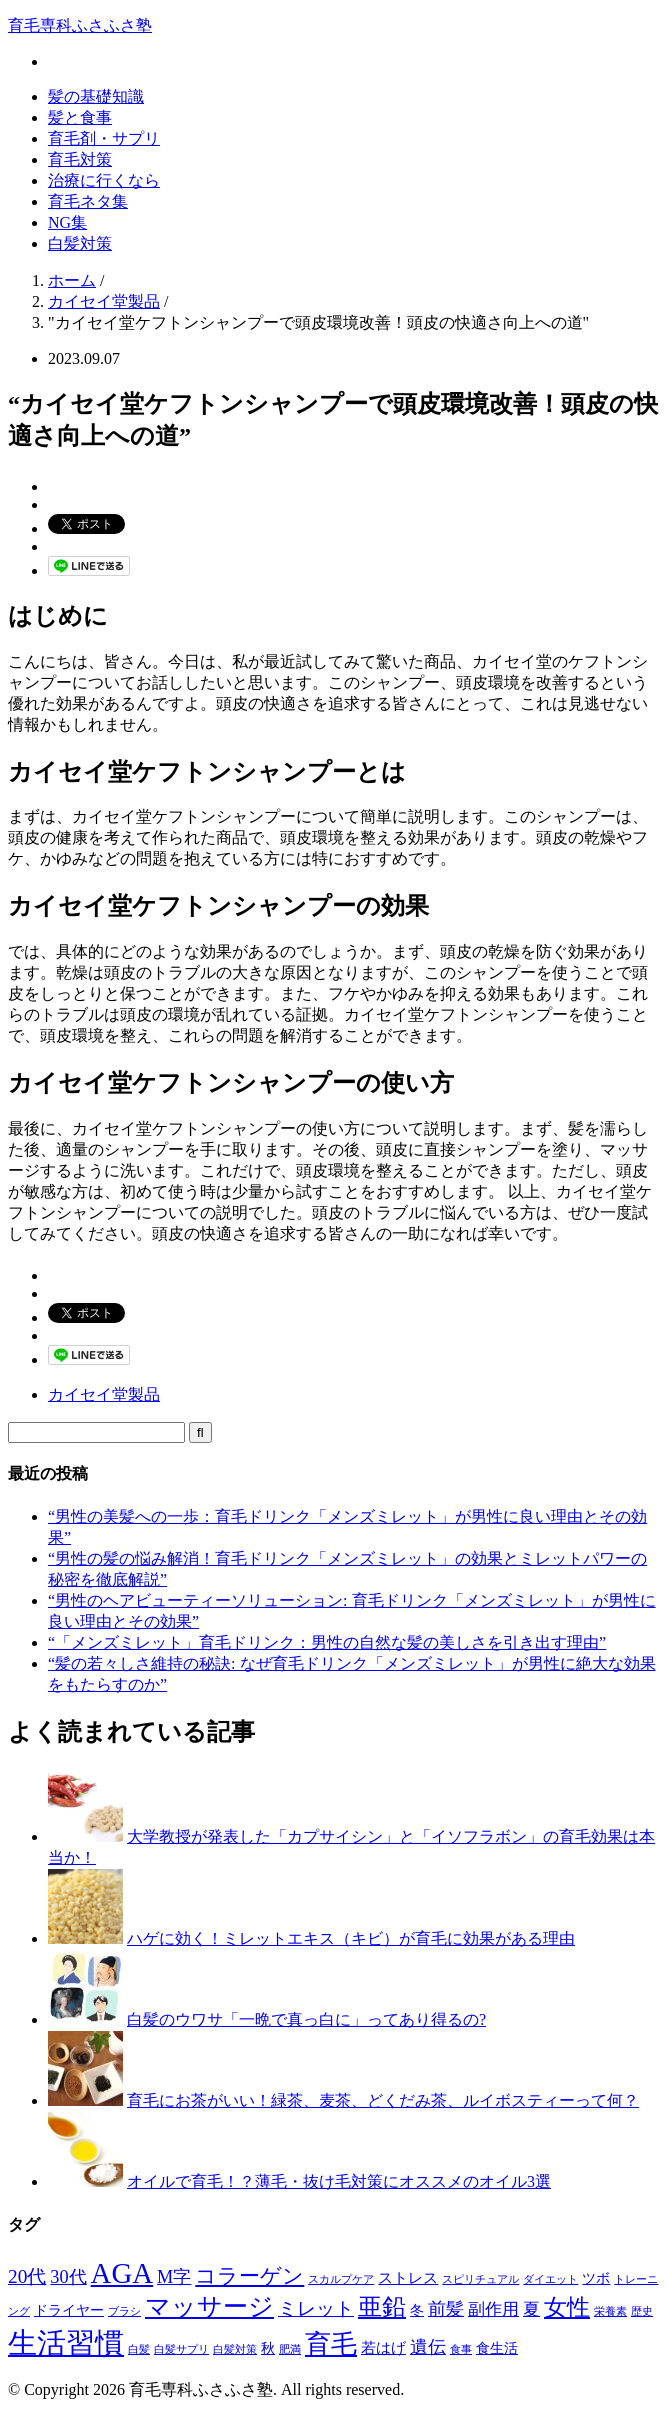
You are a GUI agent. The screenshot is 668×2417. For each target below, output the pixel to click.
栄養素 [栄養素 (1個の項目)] (610, 2311)
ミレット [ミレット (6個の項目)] (316, 2308)
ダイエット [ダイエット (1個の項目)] (550, 2279)
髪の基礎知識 (96, 96)
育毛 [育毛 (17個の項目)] (331, 2344)
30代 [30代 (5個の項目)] (68, 2277)
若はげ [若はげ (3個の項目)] (383, 2347)
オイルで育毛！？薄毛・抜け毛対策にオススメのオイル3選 (339, 2181)
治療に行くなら (104, 180)
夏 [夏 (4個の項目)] (531, 2309)
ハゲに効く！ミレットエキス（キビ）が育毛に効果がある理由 (351, 1938)
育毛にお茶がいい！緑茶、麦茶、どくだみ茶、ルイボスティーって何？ (383, 2100)
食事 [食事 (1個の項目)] (461, 2349)
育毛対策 (80, 159)
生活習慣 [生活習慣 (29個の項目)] (66, 2343)
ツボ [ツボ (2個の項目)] (596, 2278)
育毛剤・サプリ (104, 138)
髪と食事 (80, 117)
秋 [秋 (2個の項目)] (268, 2348)
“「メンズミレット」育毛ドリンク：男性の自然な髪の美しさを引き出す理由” (327, 1642)
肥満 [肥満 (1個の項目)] (290, 2349)
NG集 (67, 222)
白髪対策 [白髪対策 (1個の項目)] (235, 2349)
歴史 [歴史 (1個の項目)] (642, 2311)
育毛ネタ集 (88, 201)
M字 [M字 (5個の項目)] (174, 2277)
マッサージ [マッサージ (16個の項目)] (209, 2306)
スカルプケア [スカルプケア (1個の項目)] (341, 2279)
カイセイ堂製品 (104, 1394)
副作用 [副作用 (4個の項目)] (493, 2309)
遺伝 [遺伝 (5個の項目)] (428, 2347)
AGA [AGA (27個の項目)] (122, 2273)
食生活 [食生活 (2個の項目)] (497, 2348)
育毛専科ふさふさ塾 (80, 25)
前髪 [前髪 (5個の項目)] (446, 2309)
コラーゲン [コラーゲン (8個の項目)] (249, 2276)
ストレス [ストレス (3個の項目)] (408, 2277)
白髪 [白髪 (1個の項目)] (139, 2349)
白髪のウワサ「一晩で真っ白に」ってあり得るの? (306, 2019)
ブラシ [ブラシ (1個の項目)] (124, 2311)
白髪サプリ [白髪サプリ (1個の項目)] (181, 2349)
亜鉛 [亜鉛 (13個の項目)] (382, 2307)
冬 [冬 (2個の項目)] (417, 2310)
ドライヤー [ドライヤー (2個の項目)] (69, 2310)
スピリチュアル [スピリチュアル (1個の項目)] (480, 2279)
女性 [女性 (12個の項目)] (567, 2307)
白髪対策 (80, 243)
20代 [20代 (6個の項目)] (27, 2276)
